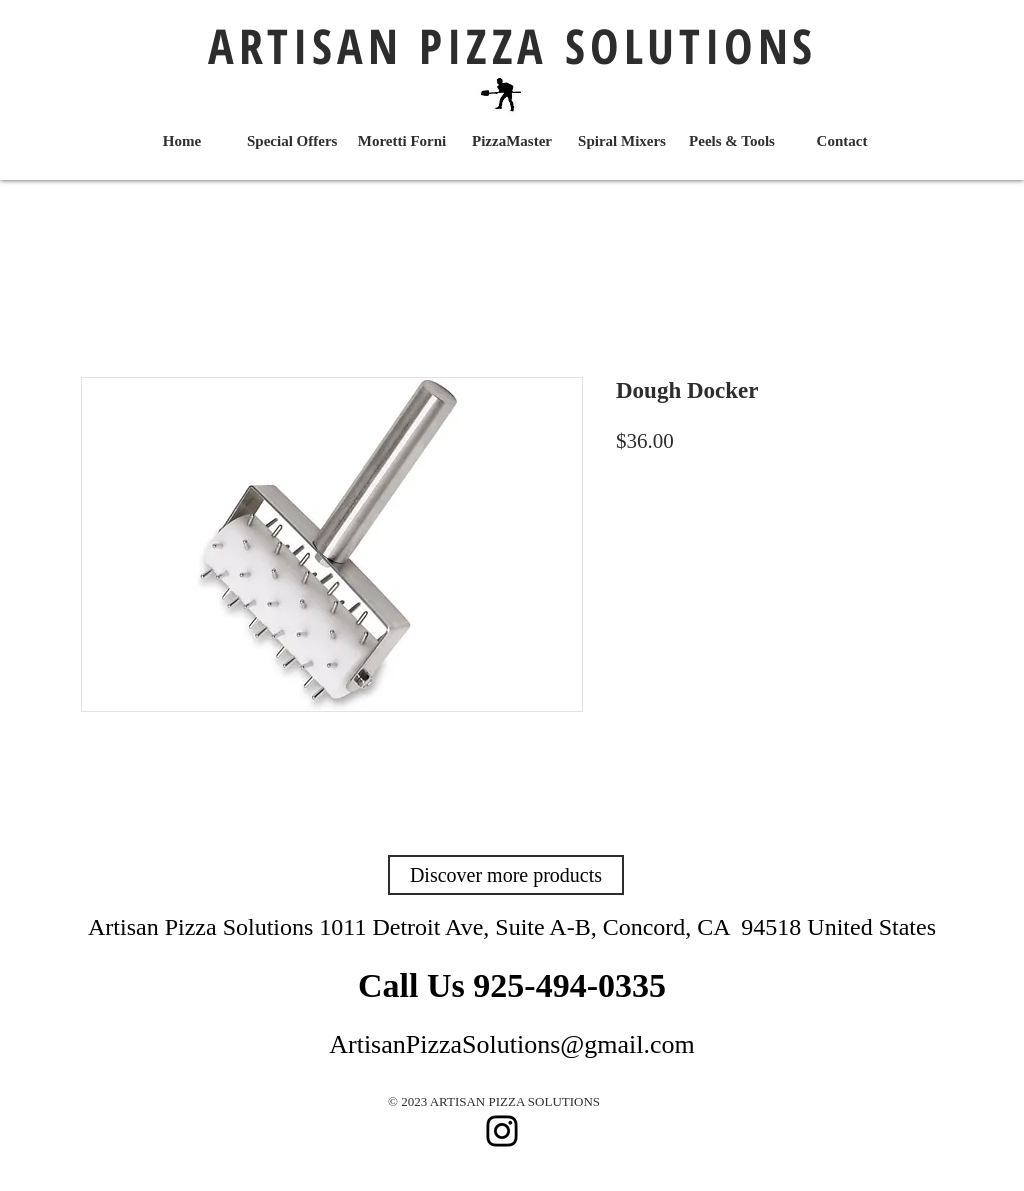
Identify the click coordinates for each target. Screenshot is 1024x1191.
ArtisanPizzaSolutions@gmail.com (512, 1044)
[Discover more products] (506, 875)
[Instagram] (502, 1131)
